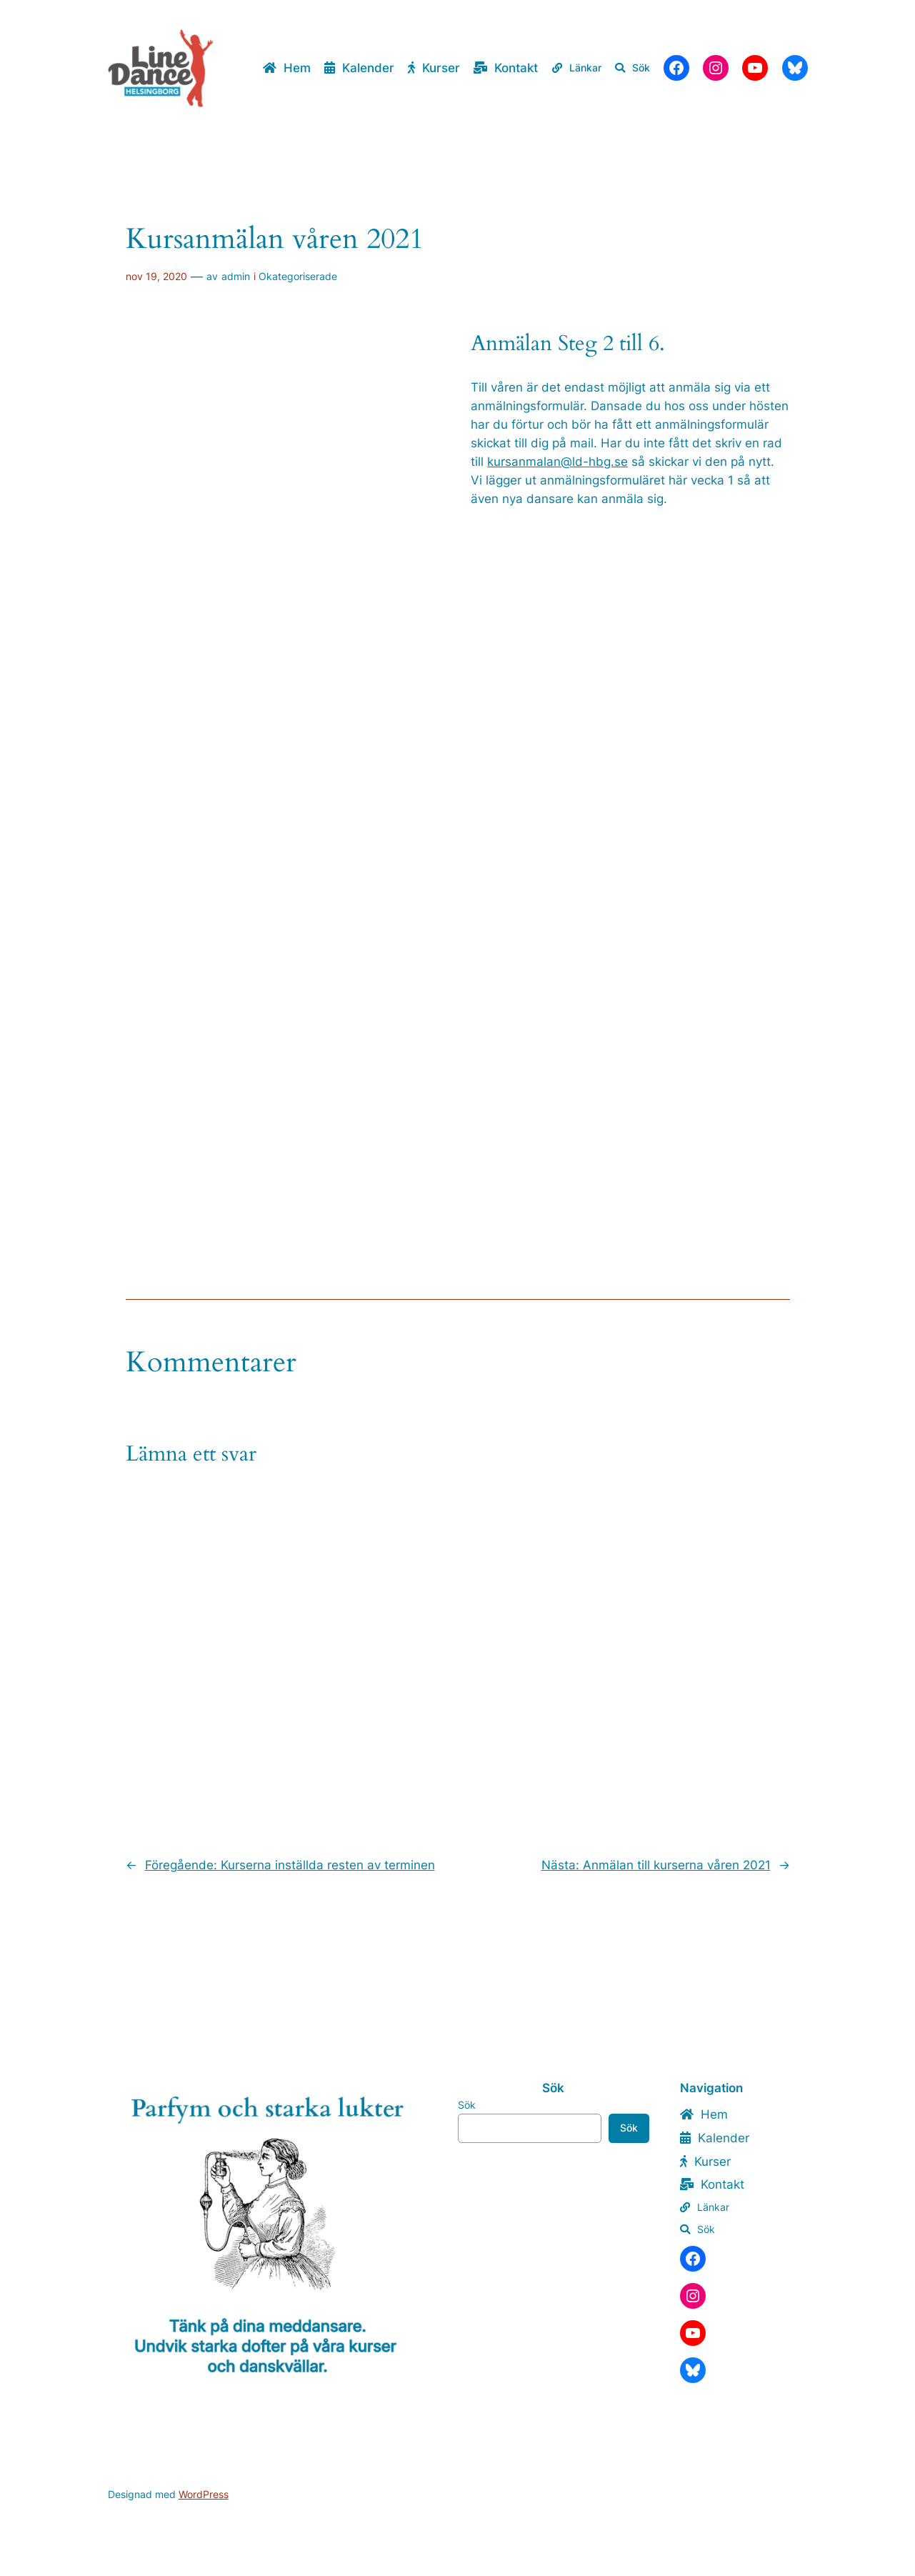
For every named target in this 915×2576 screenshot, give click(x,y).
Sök (467, 2105)
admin (235, 276)
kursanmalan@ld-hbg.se (557, 461)
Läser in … (285, 760)
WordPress (204, 2494)
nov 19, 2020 (156, 276)
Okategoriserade (298, 276)
